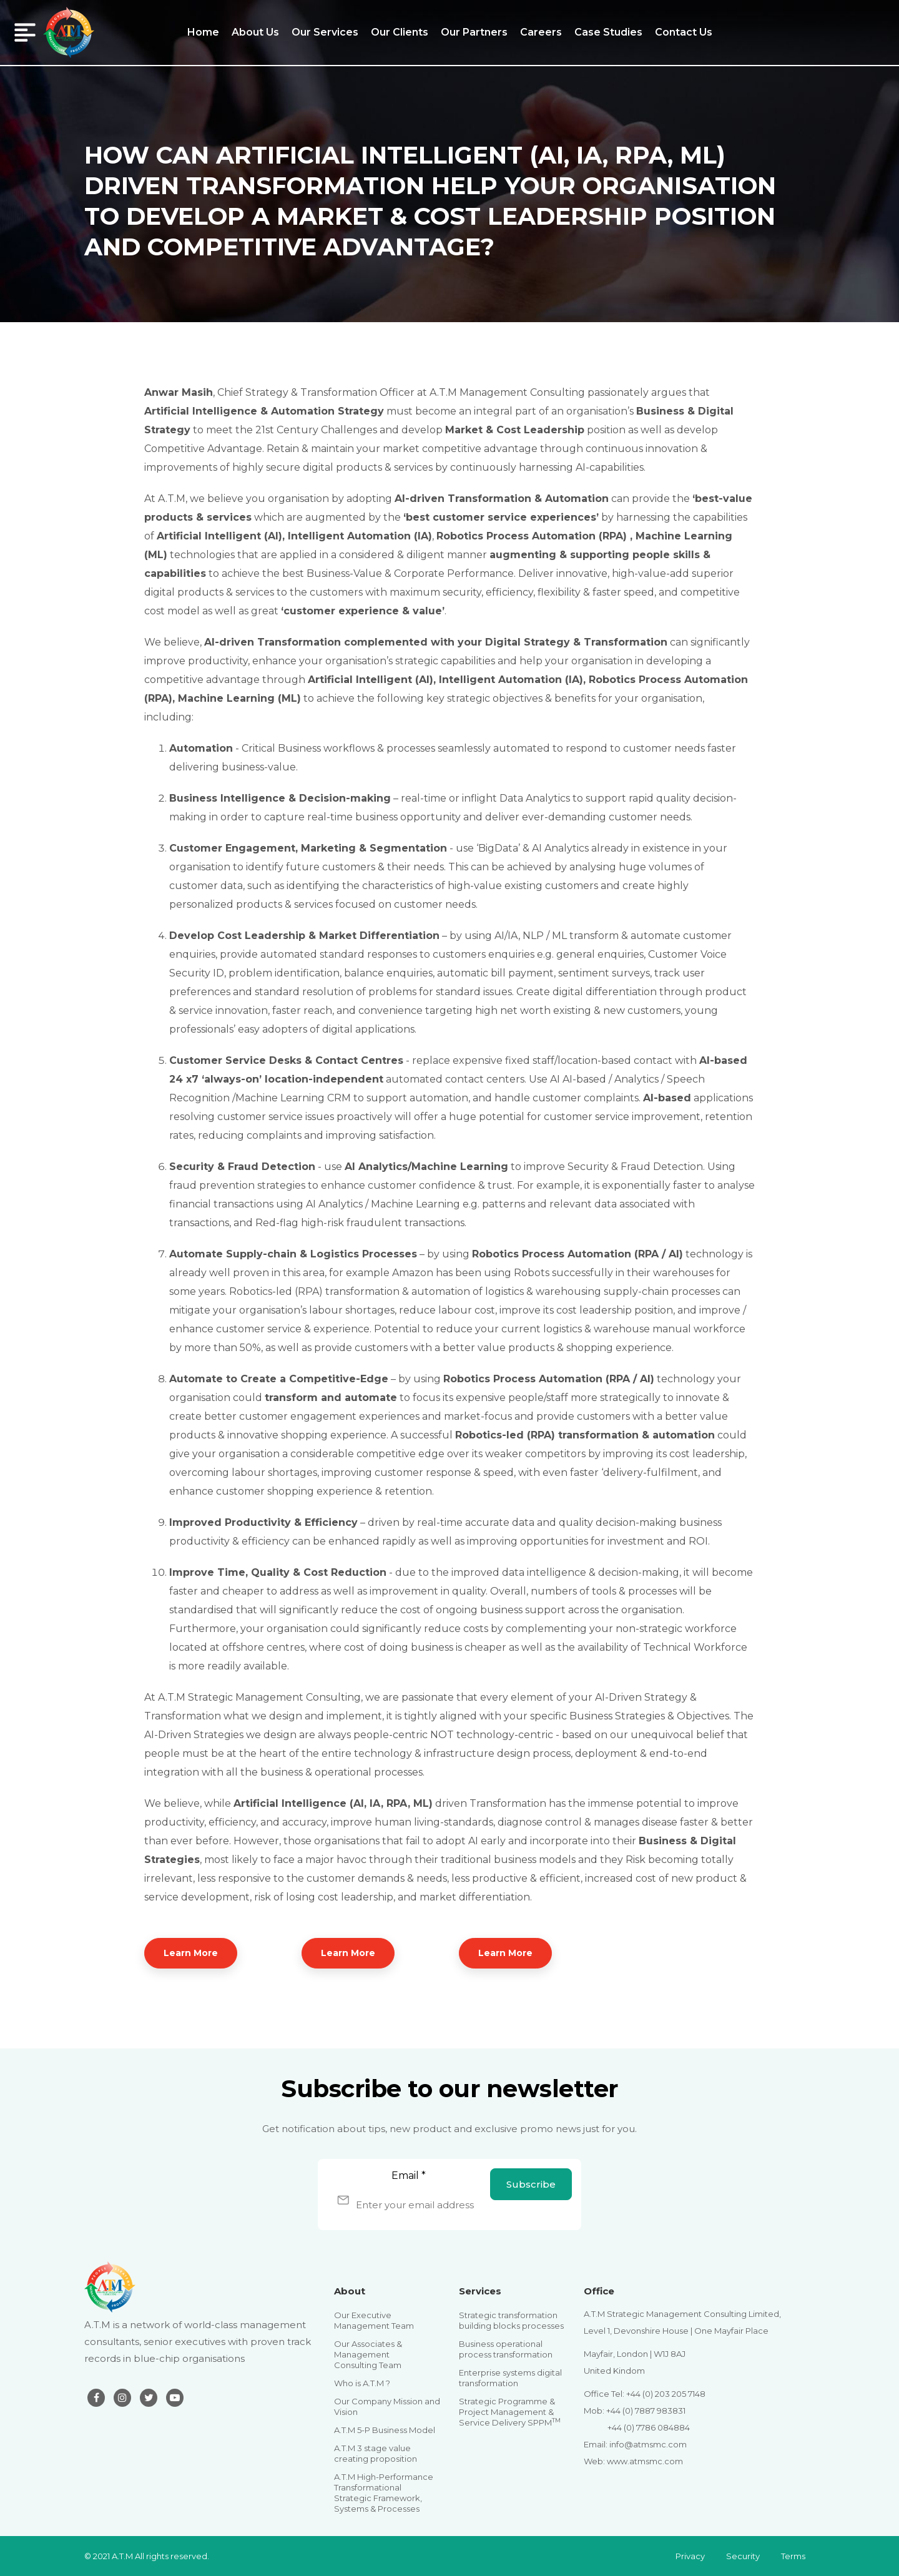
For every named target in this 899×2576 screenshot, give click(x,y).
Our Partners (474, 32)
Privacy (690, 2556)
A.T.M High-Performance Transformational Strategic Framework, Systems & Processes (383, 2493)
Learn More (191, 1953)
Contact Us (683, 32)
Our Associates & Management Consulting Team (368, 2354)
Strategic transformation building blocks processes (511, 2320)
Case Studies (608, 32)
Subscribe (531, 2184)
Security (743, 2556)
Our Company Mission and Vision (387, 2406)
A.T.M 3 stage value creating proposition (375, 2453)
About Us (255, 32)
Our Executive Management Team (374, 2320)
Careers (541, 32)
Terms (793, 2556)
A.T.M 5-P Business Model (384, 2430)
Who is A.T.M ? (362, 2383)
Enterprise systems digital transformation (510, 2377)
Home (203, 32)
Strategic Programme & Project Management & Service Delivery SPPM (510, 2411)
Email (408, 2175)
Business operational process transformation (506, 2349)
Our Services (325, 32)
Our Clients (399, 32)
